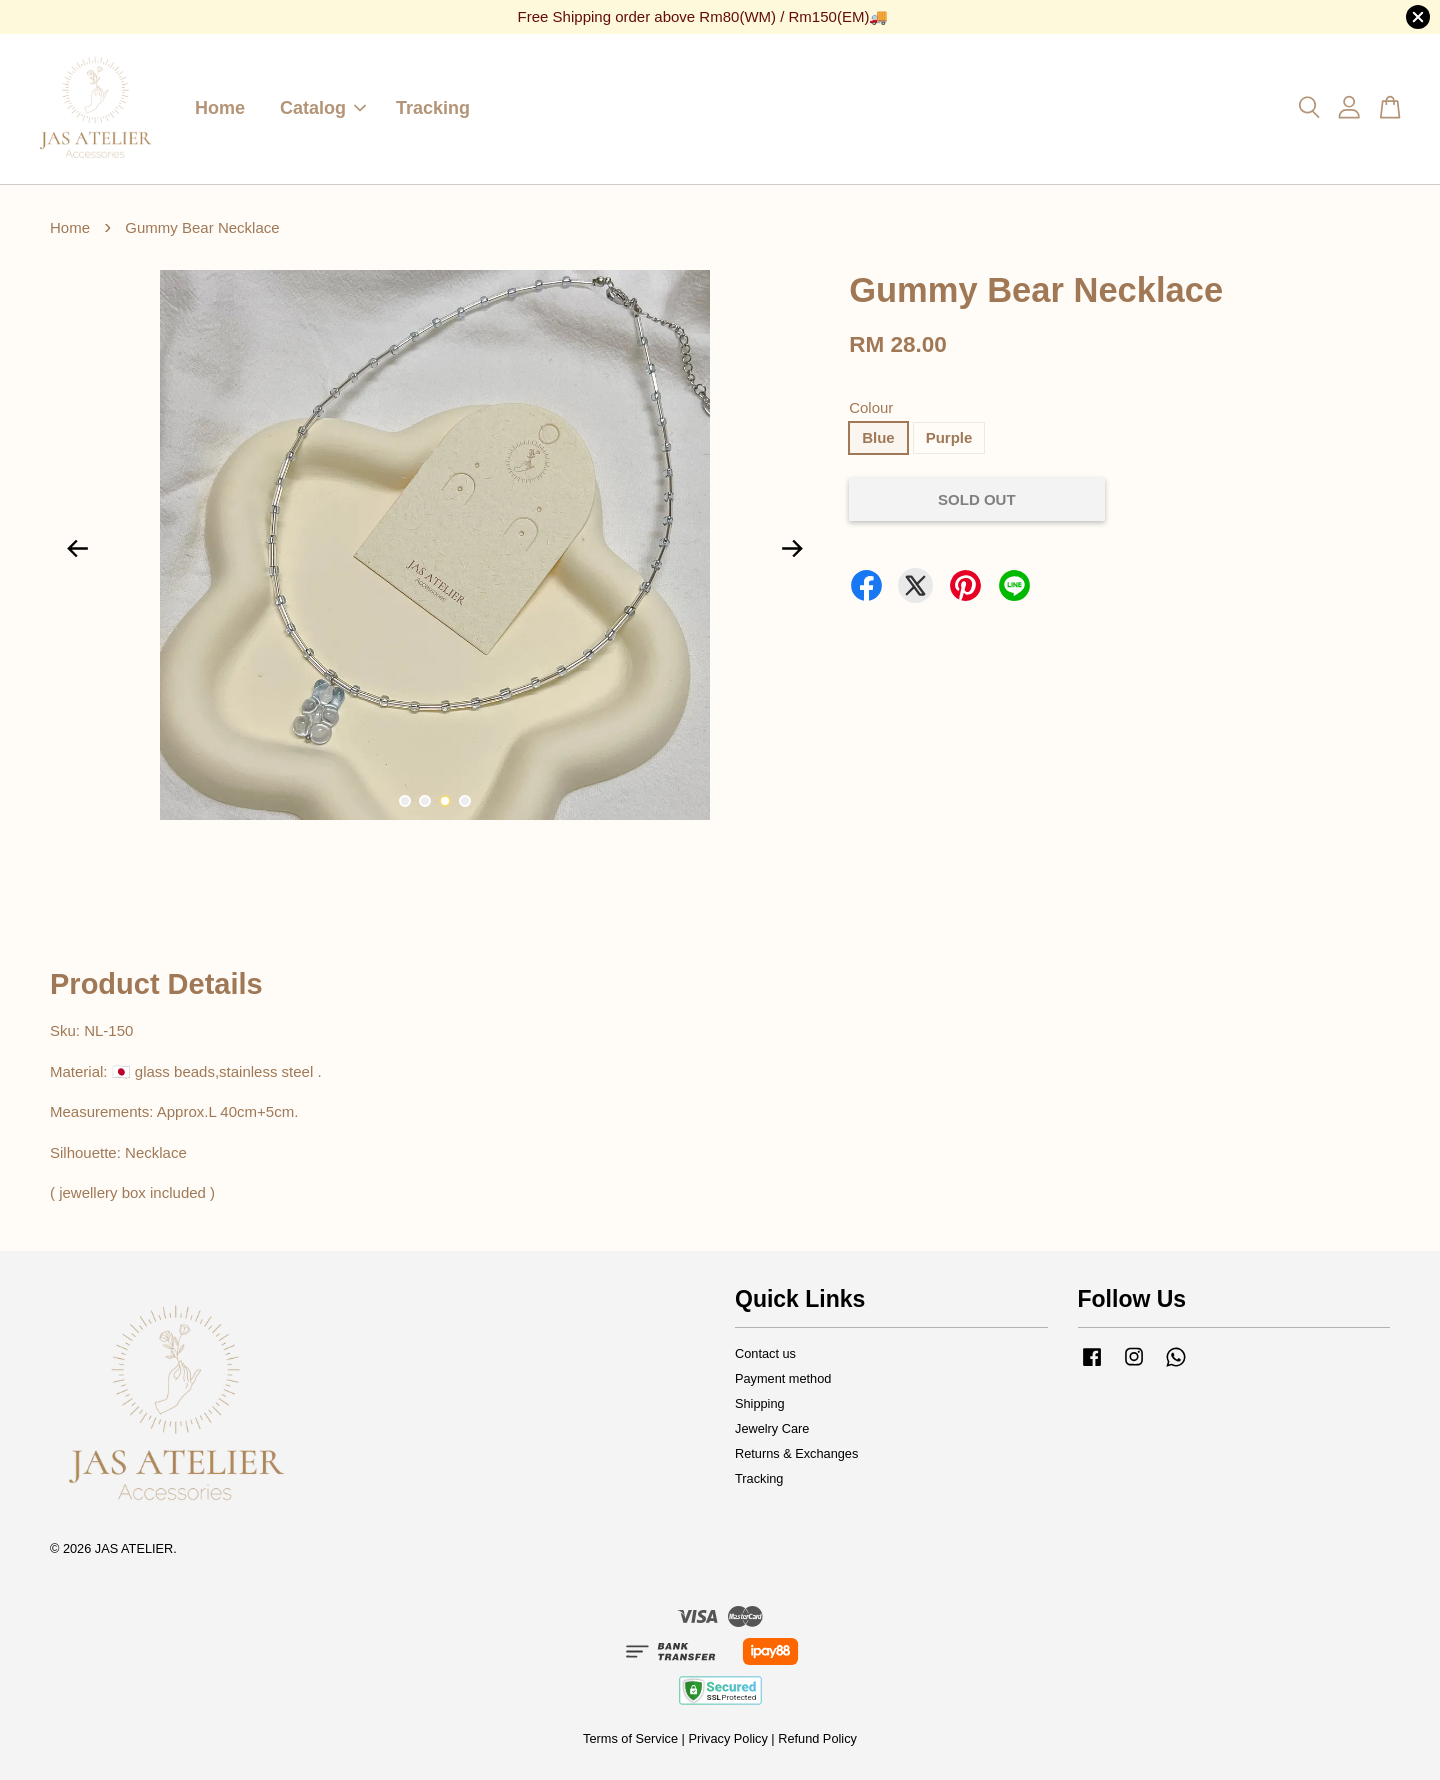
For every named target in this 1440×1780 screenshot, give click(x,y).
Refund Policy (817, 1738)
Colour (871, 407)
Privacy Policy (727, 1738)
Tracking (433, 108)
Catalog (323, 108)
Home (220, 108)
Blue (878, 437)
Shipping (760, 1403)
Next (792, 549)
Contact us (765, 1353)
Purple (949, 437)
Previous (77, 549)
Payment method (783, 1378)
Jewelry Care (772, 1428)
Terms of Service (630, 1738)
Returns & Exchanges (796, 1453)
